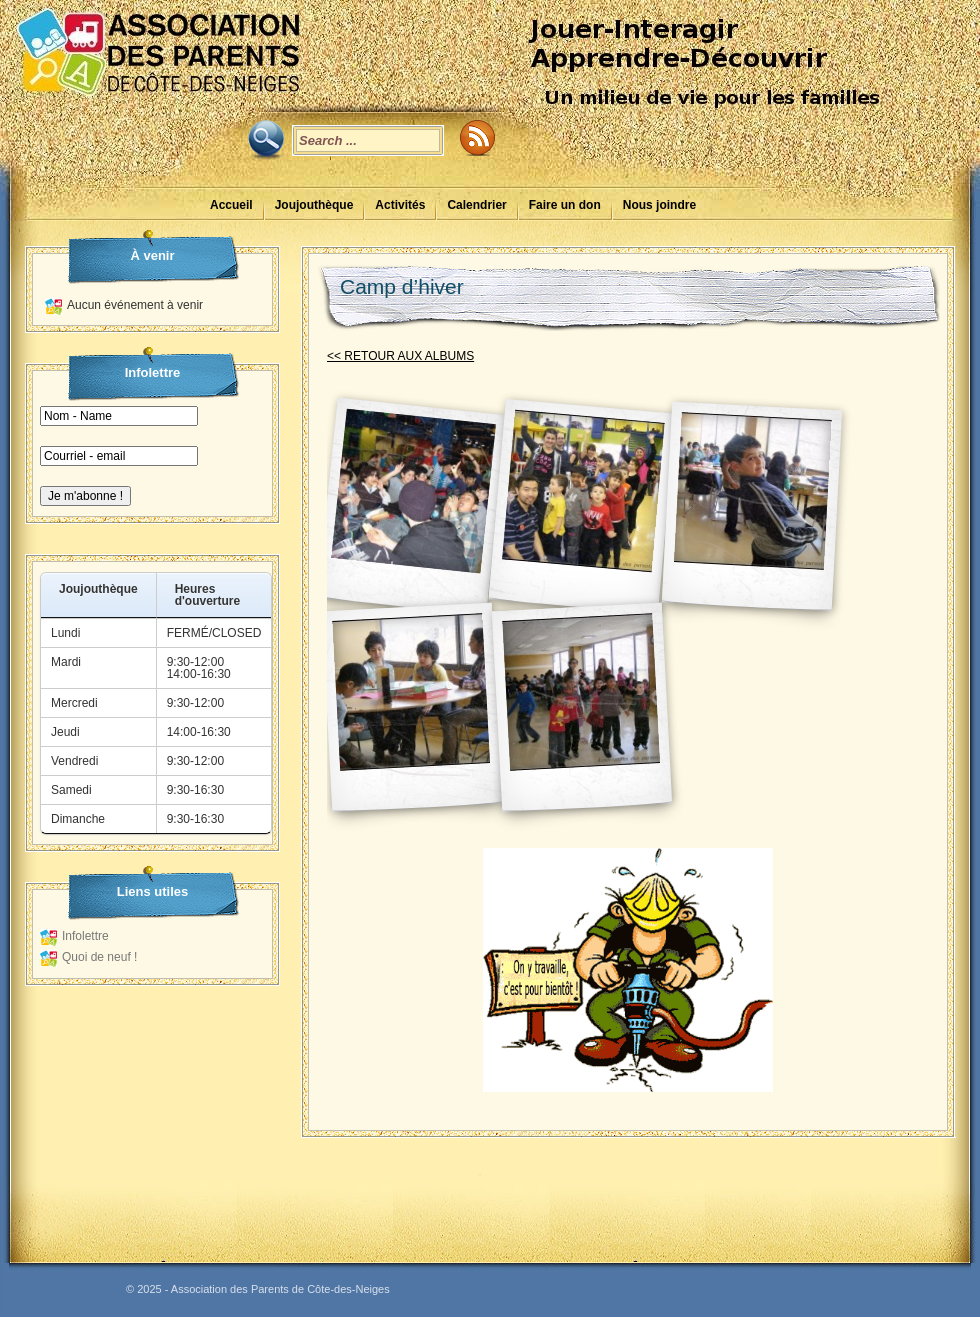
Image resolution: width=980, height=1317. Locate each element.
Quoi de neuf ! (99, 957)
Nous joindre (659, 205)
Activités (400, 205)
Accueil (231, 205)
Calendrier (476, 205)
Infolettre (85, 936)
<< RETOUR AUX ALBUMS (400, 356)
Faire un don (565, 205)
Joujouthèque (314, 205)
